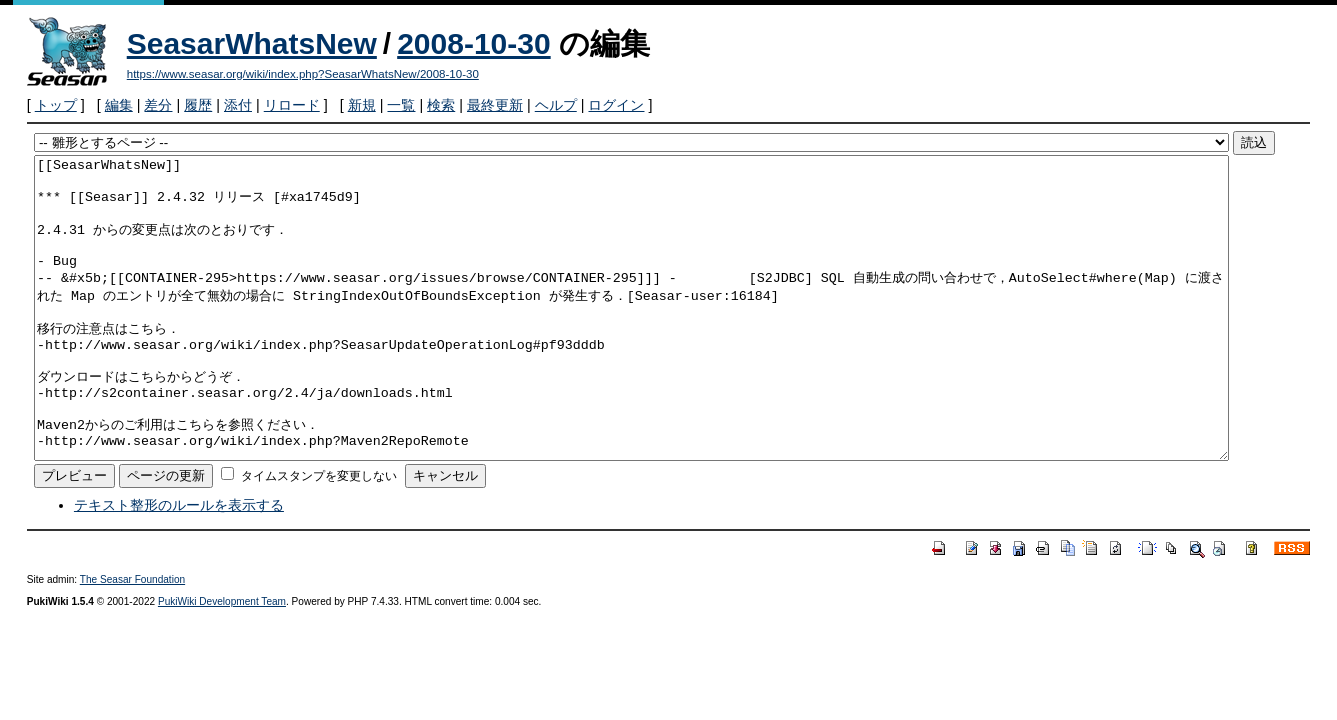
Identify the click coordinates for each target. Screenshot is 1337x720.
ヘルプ (556, 105)
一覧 (401, 105)
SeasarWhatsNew (252, 43)
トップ (56, 105)
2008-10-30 (473, 43)
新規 (362, 105)
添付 (238, 105)
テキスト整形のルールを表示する (179, 565)
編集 (119, 105)
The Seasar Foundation (132, 639)
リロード (292, 105)
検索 (441, 105)
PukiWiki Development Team (222, 661)
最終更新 (495, 105)
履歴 (198, 105)
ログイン (616, 105)
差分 (158, 105)
